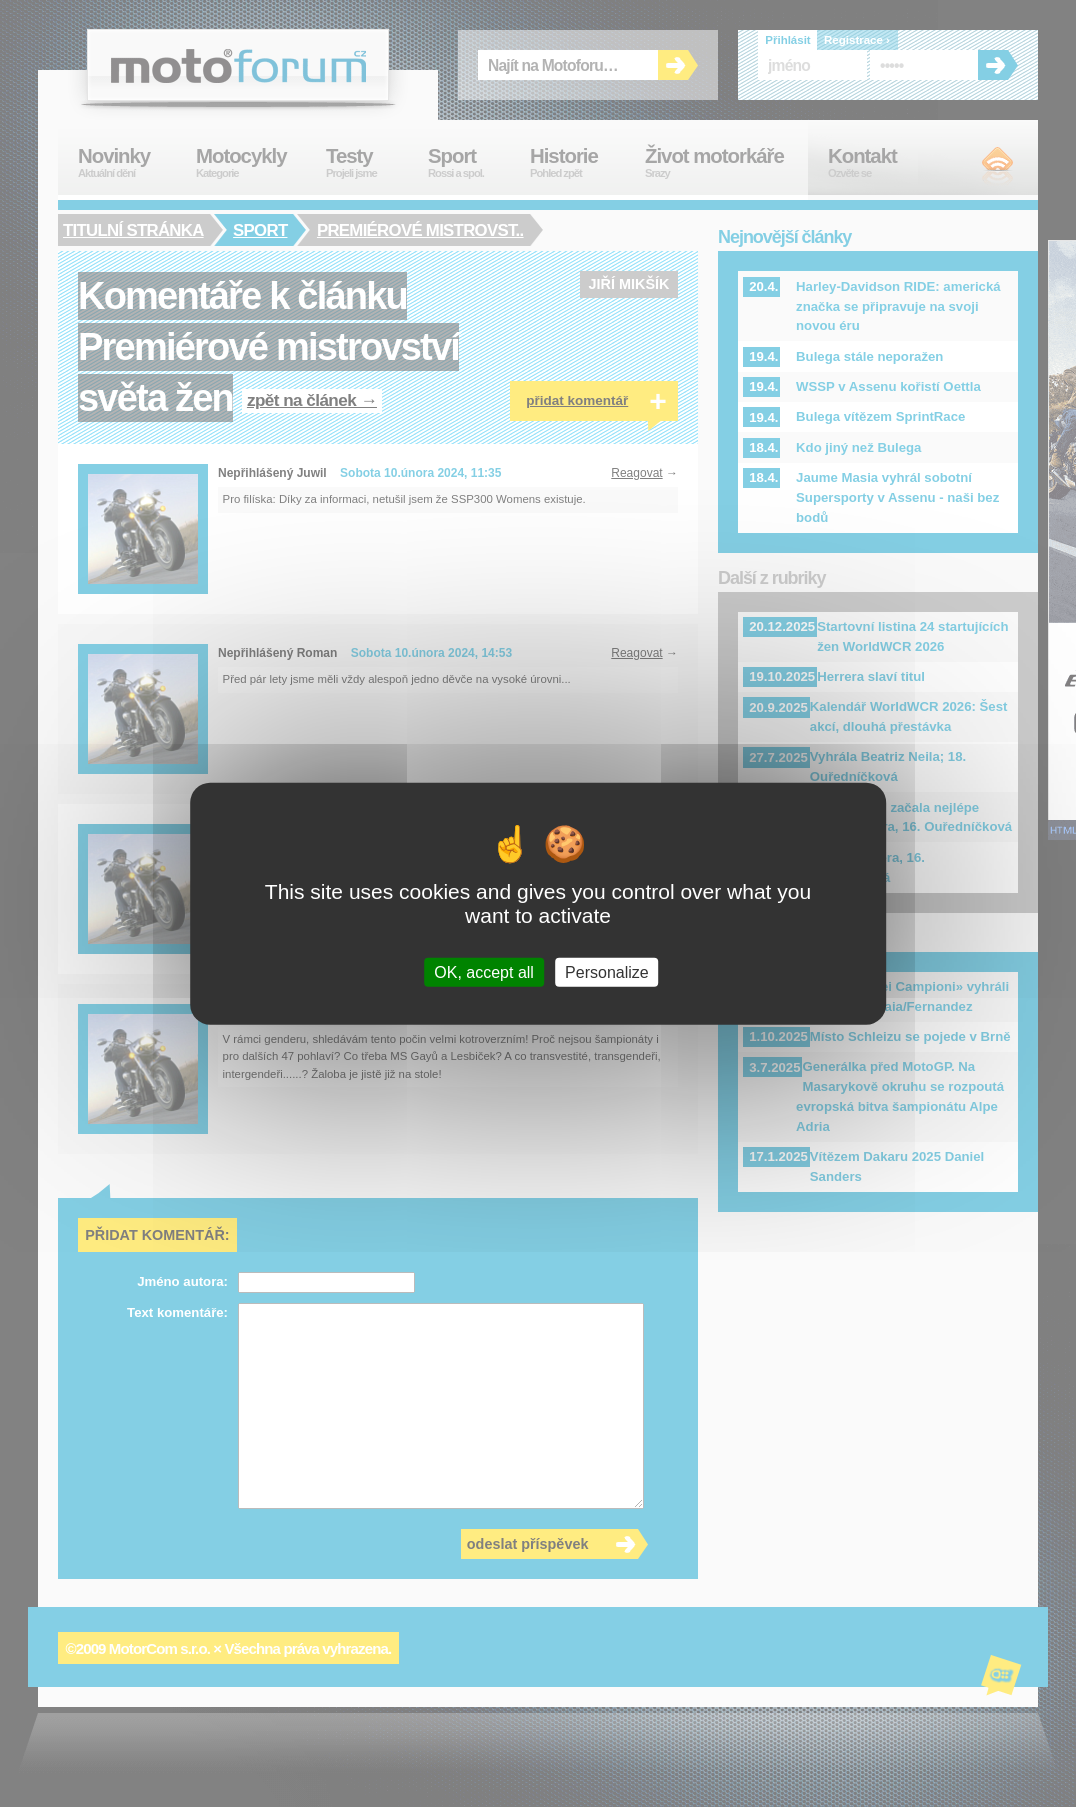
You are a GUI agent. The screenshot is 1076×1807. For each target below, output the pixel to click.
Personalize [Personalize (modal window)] (607, 972)
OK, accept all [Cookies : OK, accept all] (484, 972)
